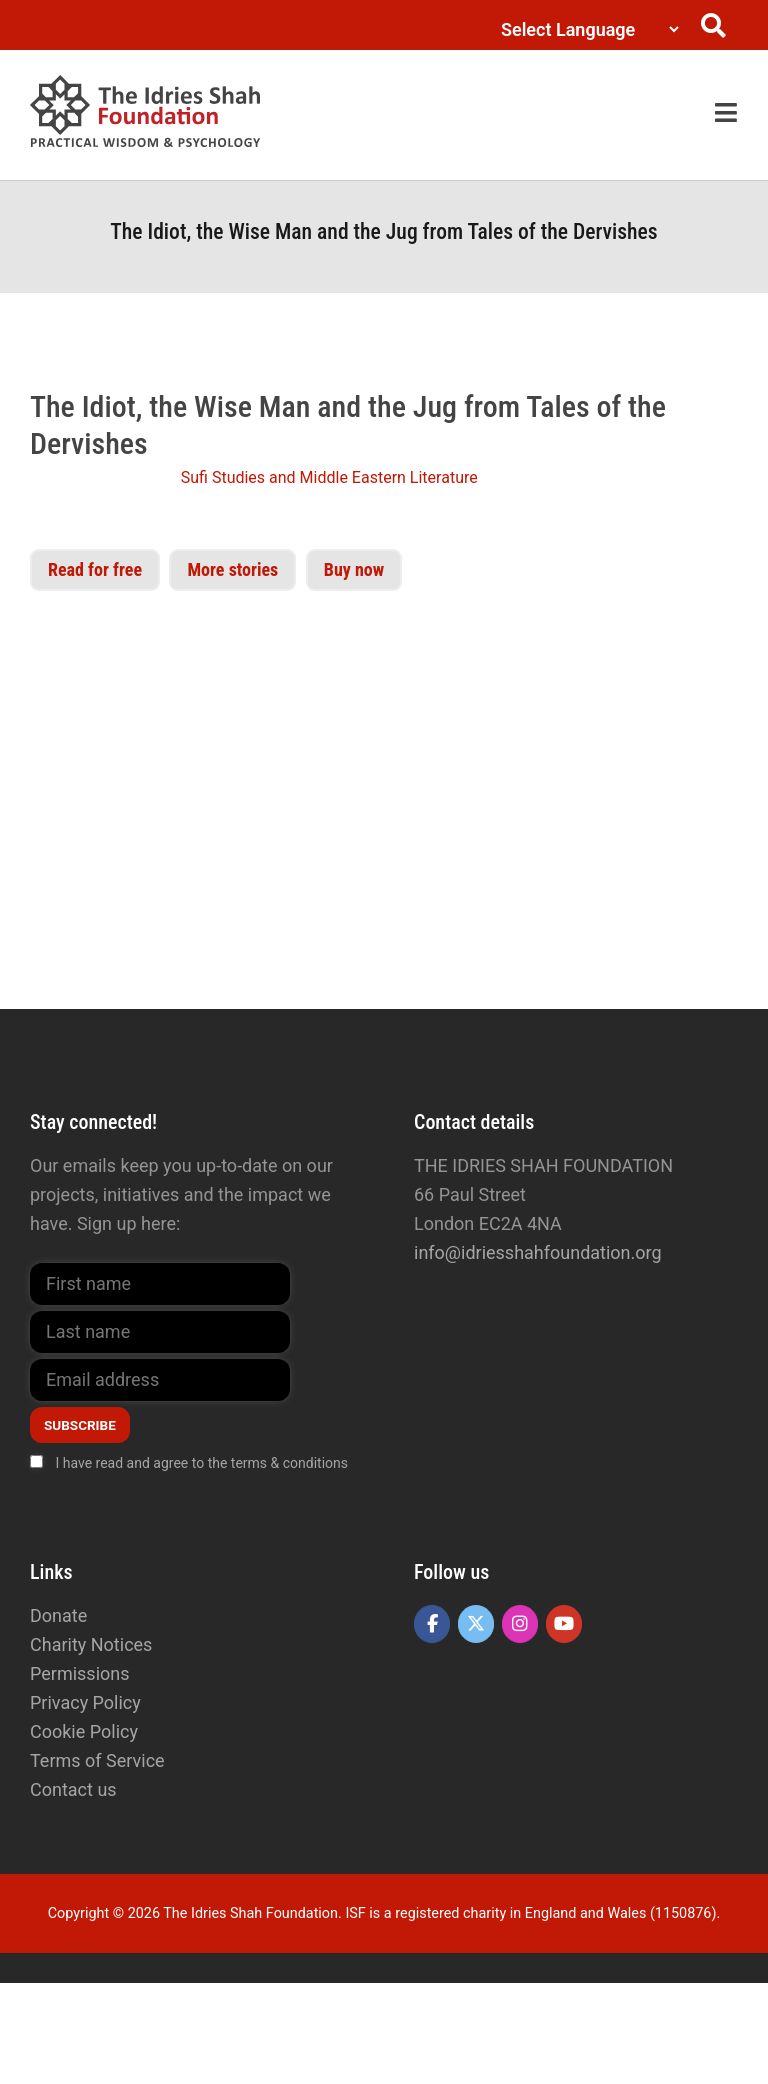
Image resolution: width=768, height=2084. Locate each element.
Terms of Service (97, 1760)
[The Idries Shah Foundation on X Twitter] (476, 1624)
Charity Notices (91, 1644)
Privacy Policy (85, 1702)
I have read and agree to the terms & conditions (201, 1463)
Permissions (80, 1673)
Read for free (95, 569)
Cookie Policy (84, 1731)
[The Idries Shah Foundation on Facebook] (432, 1624)
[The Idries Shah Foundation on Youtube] (564, 1624)
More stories (232, 569)
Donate (58, 1615)
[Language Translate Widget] (585, 29)
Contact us (73, 1789)
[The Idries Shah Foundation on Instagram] (520, 1624)
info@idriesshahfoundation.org (538, 1252)
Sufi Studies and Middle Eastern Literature (329, 477)
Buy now (354, 569)
